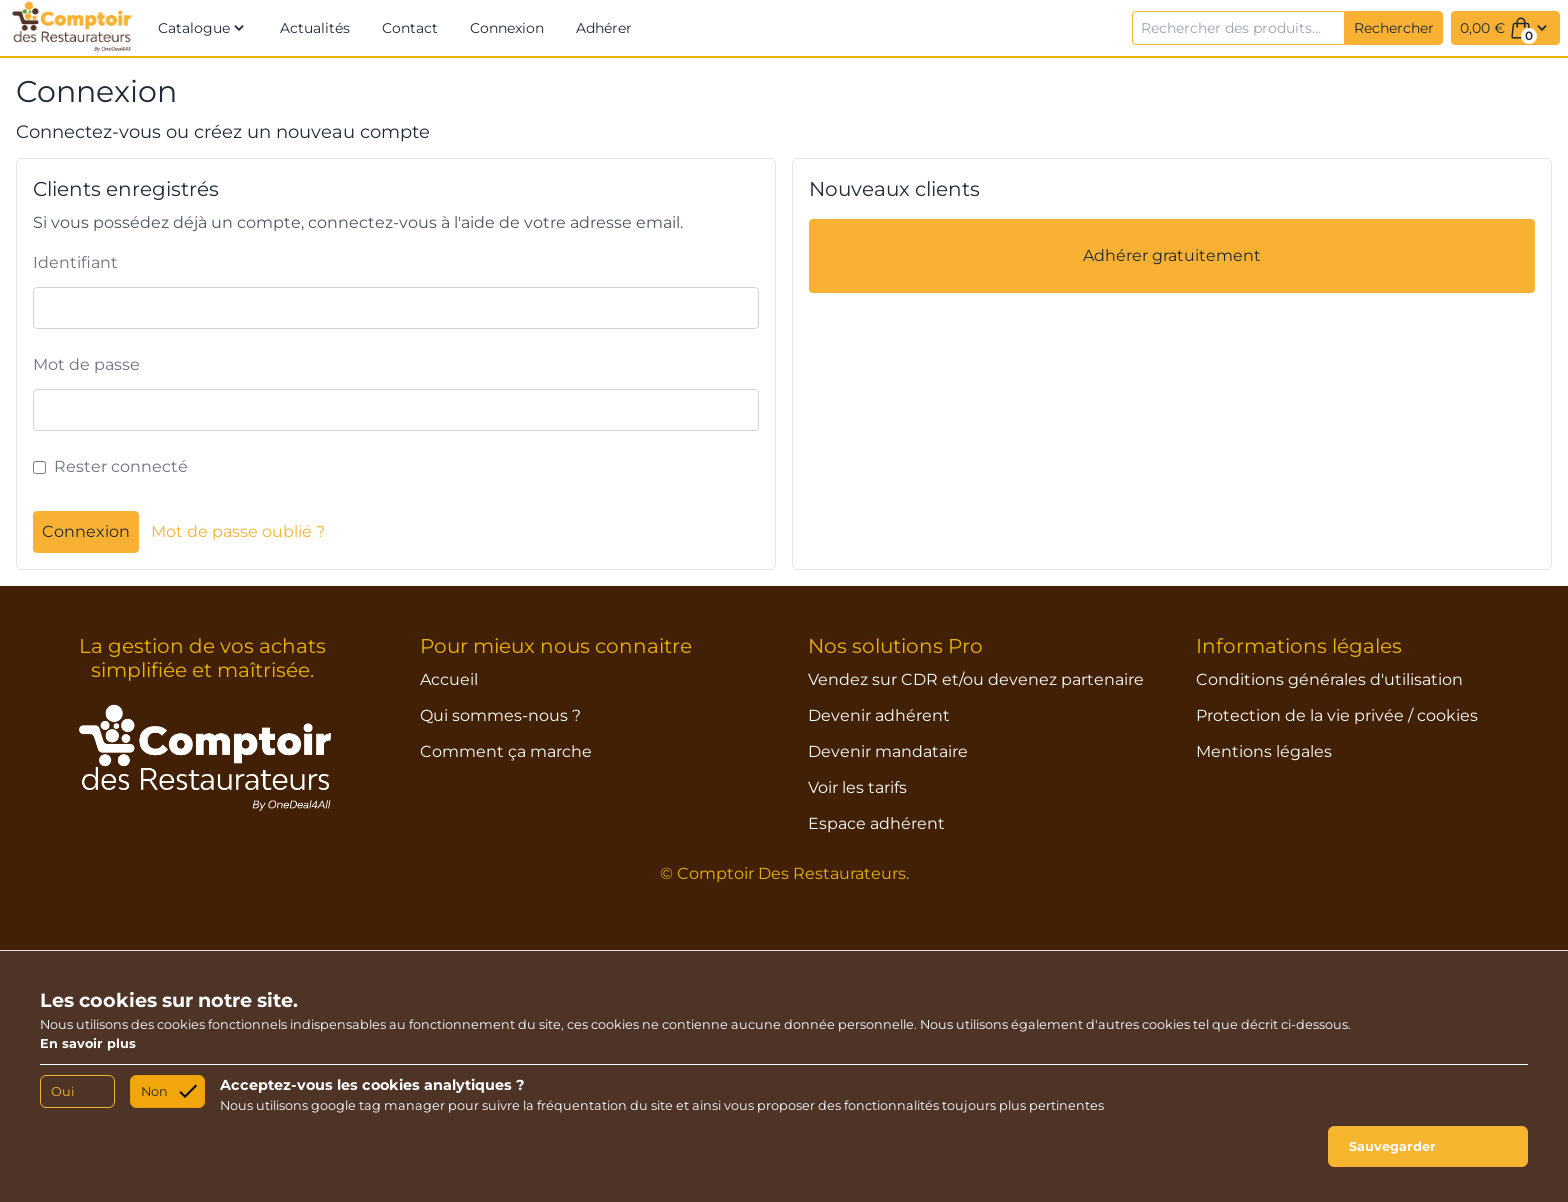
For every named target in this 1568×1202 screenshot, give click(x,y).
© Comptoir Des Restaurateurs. (784, 873)
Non (154, 1091)
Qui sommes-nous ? (500, 715)
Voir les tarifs (857, 787)
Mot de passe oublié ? (238, 531)
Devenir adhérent (879, 715)
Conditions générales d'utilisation (1329, 679)
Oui (62, 1091)
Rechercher (1394, 28)
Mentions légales (1264, 751)
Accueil (449, 679)
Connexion (86, 531)
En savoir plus (88, 1043)
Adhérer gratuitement (1172, 255)
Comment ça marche (506, 751)
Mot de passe (86, 364)
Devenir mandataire (888, 751)
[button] (203, 28)
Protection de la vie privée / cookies (1337, 715)
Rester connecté (121, 466)
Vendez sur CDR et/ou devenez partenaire (976, 679)
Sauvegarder (1392, 1146)
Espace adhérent (876, 823)
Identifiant (75, 262)
